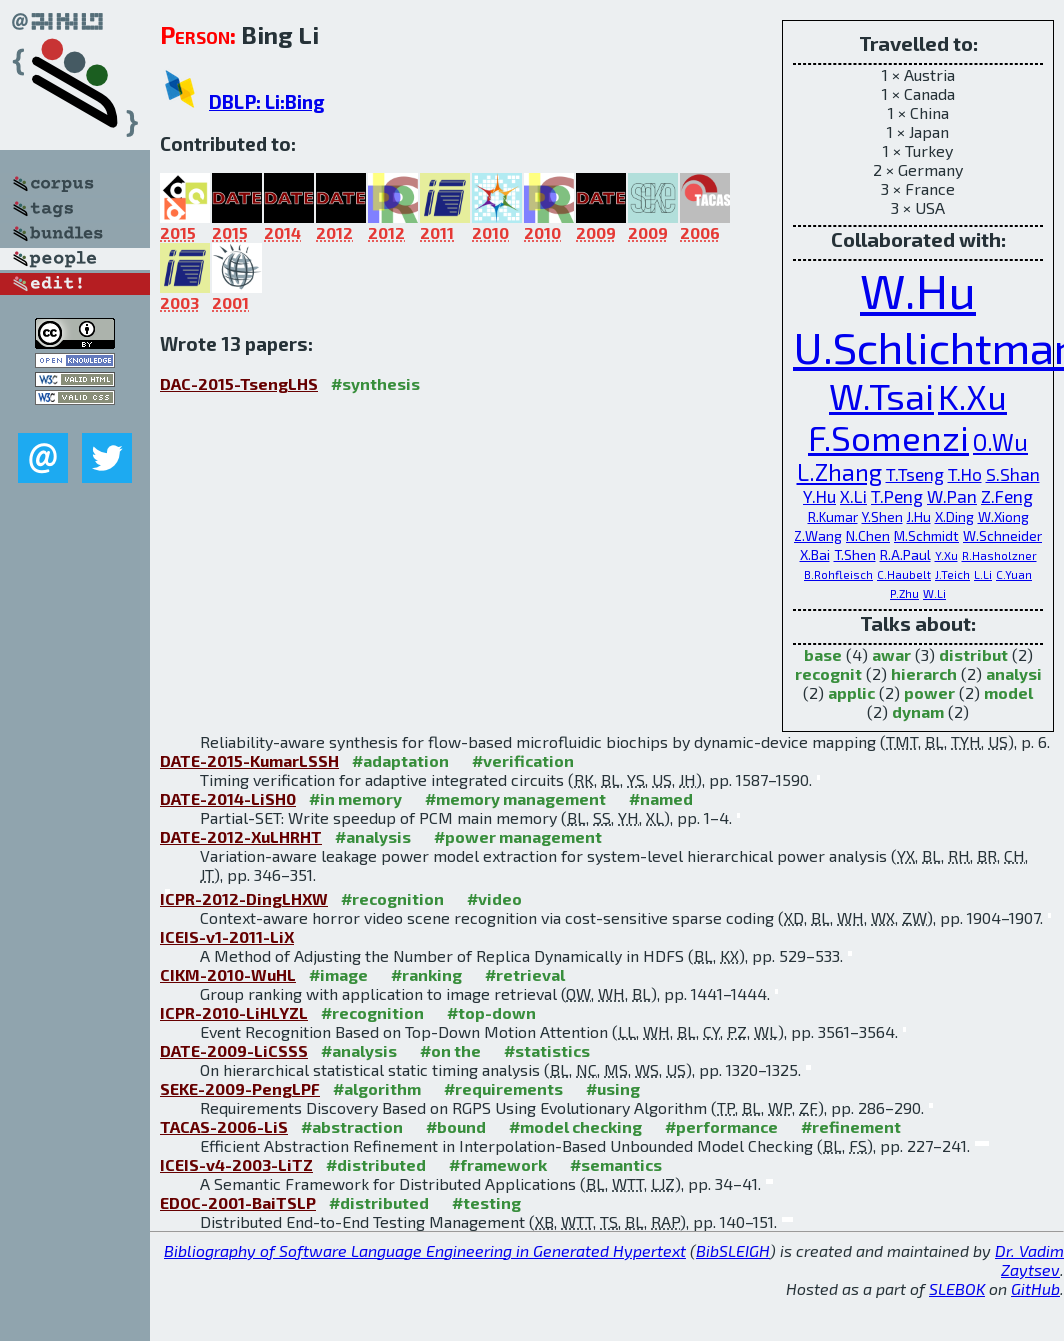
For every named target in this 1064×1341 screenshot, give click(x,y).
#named (661, 798)
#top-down (491, 1012)
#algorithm (377, 1088)
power (929, 692)
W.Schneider (1002, 535)
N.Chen (868, 535)
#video (494, 898)
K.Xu (972, 396)
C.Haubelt (904, 574)
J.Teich (952, 574)
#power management (518, 836)
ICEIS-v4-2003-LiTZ (236, 1164)
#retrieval (525, 974)
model (1008, 692)
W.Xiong (1003, 516)
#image (338, 974)
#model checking (575, 1126)
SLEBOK (957, 1288)
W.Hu (918, 290)
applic (851, 692)
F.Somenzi (888, 437)
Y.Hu (819, 496)
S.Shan (1013, 474)
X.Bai (815, 554)
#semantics (616, 1164)
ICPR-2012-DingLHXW (244, 898)
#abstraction (352, 1126)
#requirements (503, 1088)
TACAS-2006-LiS (224, 1126)
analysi (1014, 673)
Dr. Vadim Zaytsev (1029, 1260)
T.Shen (855, 554)
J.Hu (919, 516)
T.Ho (965, 474)
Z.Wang (818, 535)
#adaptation (400, 760)
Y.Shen (882, 516)
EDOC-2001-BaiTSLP (238, 1202)
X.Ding (954, 516)
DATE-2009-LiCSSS (234, 1050)
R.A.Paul (905, 554)
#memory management (515, 798)
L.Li (983, 574)
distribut (973, 654)
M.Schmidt (926, 535)
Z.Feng (1007, 496)
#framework (498, 1164)
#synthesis (375, 383)
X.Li (853, 496)
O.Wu (1000, 442)
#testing (486, 1202)
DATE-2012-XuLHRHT (241, 836)
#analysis (373, 836)
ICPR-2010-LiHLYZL (234, 1012)
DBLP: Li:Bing (267, 101)
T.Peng (897, 496)
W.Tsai (881, 395)
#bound (456, 1126)
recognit (828, 673)
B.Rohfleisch (838, 574)
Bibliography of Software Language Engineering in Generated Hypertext (425, 1250)
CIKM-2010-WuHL (228, 974)
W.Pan (952, 496)
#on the (450, 1050)
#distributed (376, 1164)
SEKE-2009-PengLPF (240, 1088)
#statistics (547, 1050)
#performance (721, 1126)
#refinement (851, 1126)
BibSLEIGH (733, 1250)
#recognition (392, 898)
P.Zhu (904, 593)
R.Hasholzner (999, 555)
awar (891, 654)
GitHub (1035, 1288)
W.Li (934, 593)
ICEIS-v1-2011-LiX (227, 936)
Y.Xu (946, 555)
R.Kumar (833, 516)
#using (613, 1088)
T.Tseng (915, 474)
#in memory (355, 798)
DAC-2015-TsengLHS (239, 383)
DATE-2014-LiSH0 (228, 798)
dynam (918, 711)
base (823, 654)
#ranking (426, 974)
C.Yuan (1014, 574)
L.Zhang (839, 472)
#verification (523, 760)
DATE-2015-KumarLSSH (249, 760)
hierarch (924, 673)
